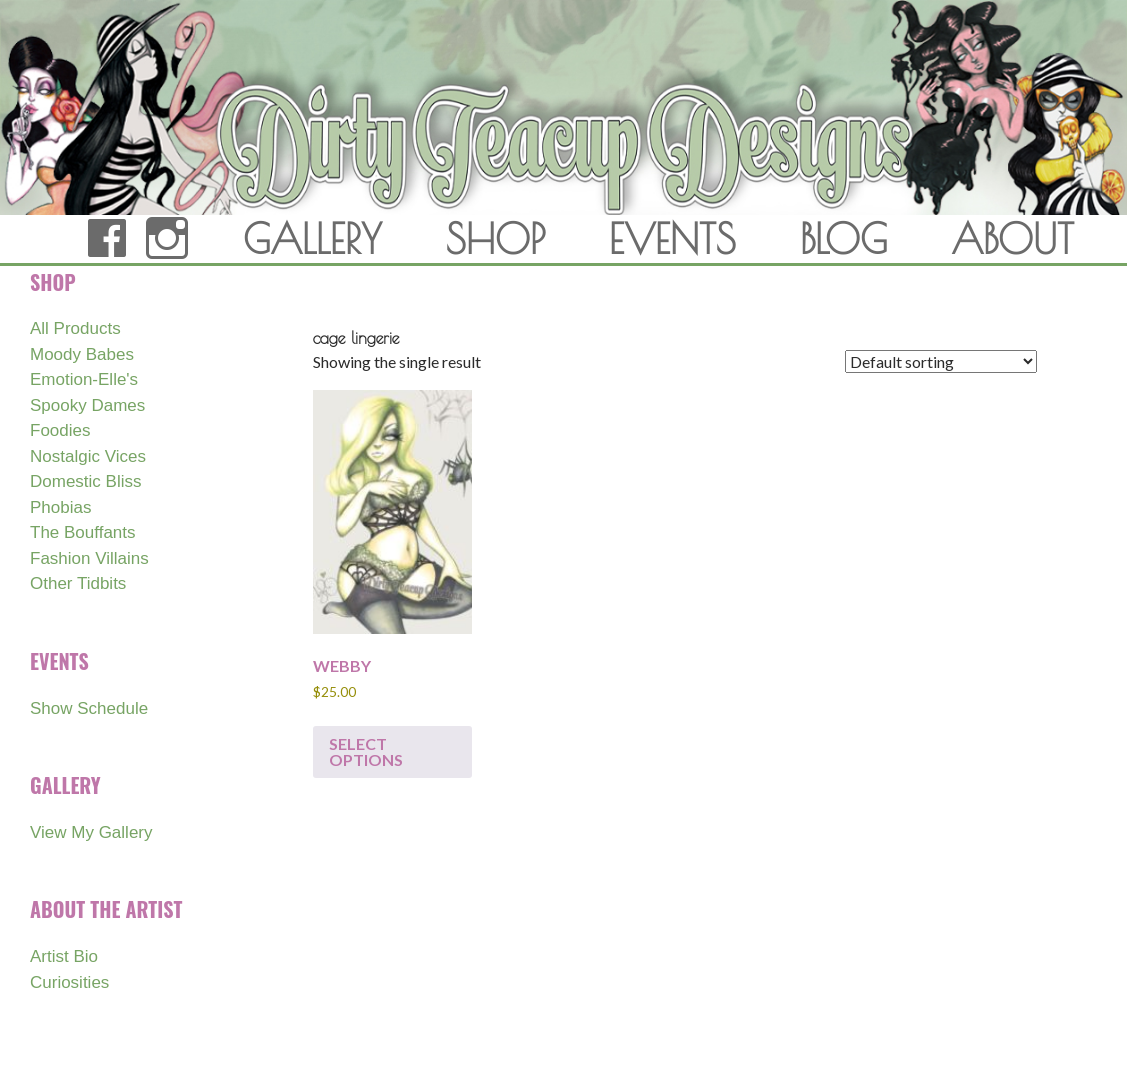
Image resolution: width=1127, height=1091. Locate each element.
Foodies (60, 430)
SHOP (495, 239)
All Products (75, 328)
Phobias (60, 507)
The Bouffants (83, 532)
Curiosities (69, 982)
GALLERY (312, 239)
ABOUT (1012, 239)
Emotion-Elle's (84, 379)
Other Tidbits (78, 583)
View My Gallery (91, 832)
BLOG (843, 239)
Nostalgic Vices (88, 456)
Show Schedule (89, 708)
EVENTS (672, 239)
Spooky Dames (87, 405)
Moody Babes (82, 354)
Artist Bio (64, 956)
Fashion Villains (89, 558)
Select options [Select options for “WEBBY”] (366, 751)
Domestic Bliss (85, 481)
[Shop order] (941, 361)
